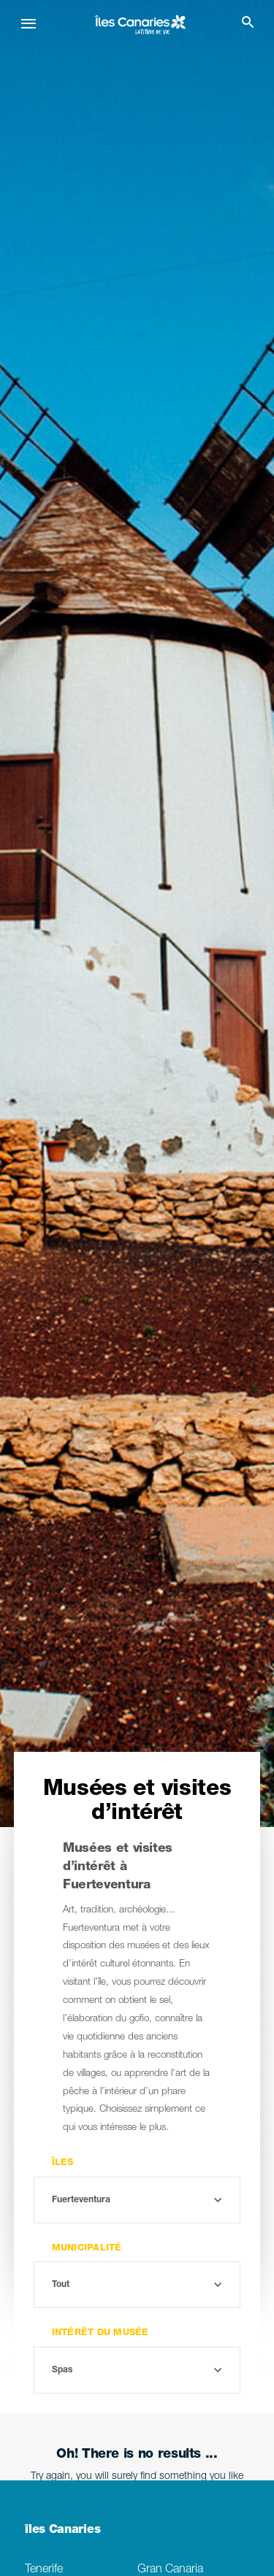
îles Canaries (62, 2531)
